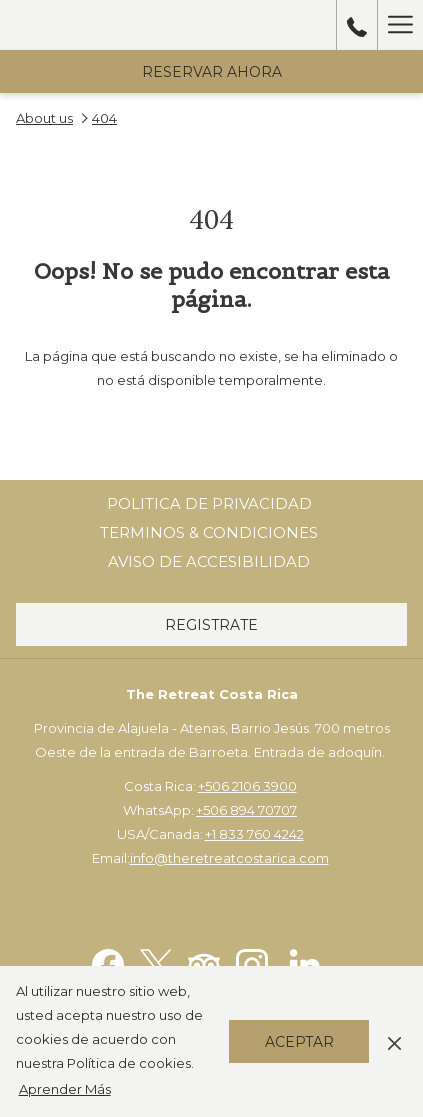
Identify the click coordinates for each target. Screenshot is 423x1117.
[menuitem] (209, 504)
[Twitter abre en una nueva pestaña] (156, 963)
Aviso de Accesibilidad (209, 561)
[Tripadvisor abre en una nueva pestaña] (204, 963)
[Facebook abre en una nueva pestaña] (108, 963)
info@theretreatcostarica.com (229, 858)
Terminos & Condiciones (209, 532)
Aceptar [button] (299, 1042)
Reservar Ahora (212, 72)
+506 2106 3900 (247, 786)
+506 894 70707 (246, 810)
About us (44, 118)
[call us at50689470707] (357, 25)
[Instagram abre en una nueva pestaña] (252, 963)
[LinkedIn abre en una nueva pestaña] (305, 963)
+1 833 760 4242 (254, 834)
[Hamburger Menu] (400, 25)
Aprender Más (65, 1089)
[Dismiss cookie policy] (394, 1041)
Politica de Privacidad (209, 503)
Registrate (211, 625)
